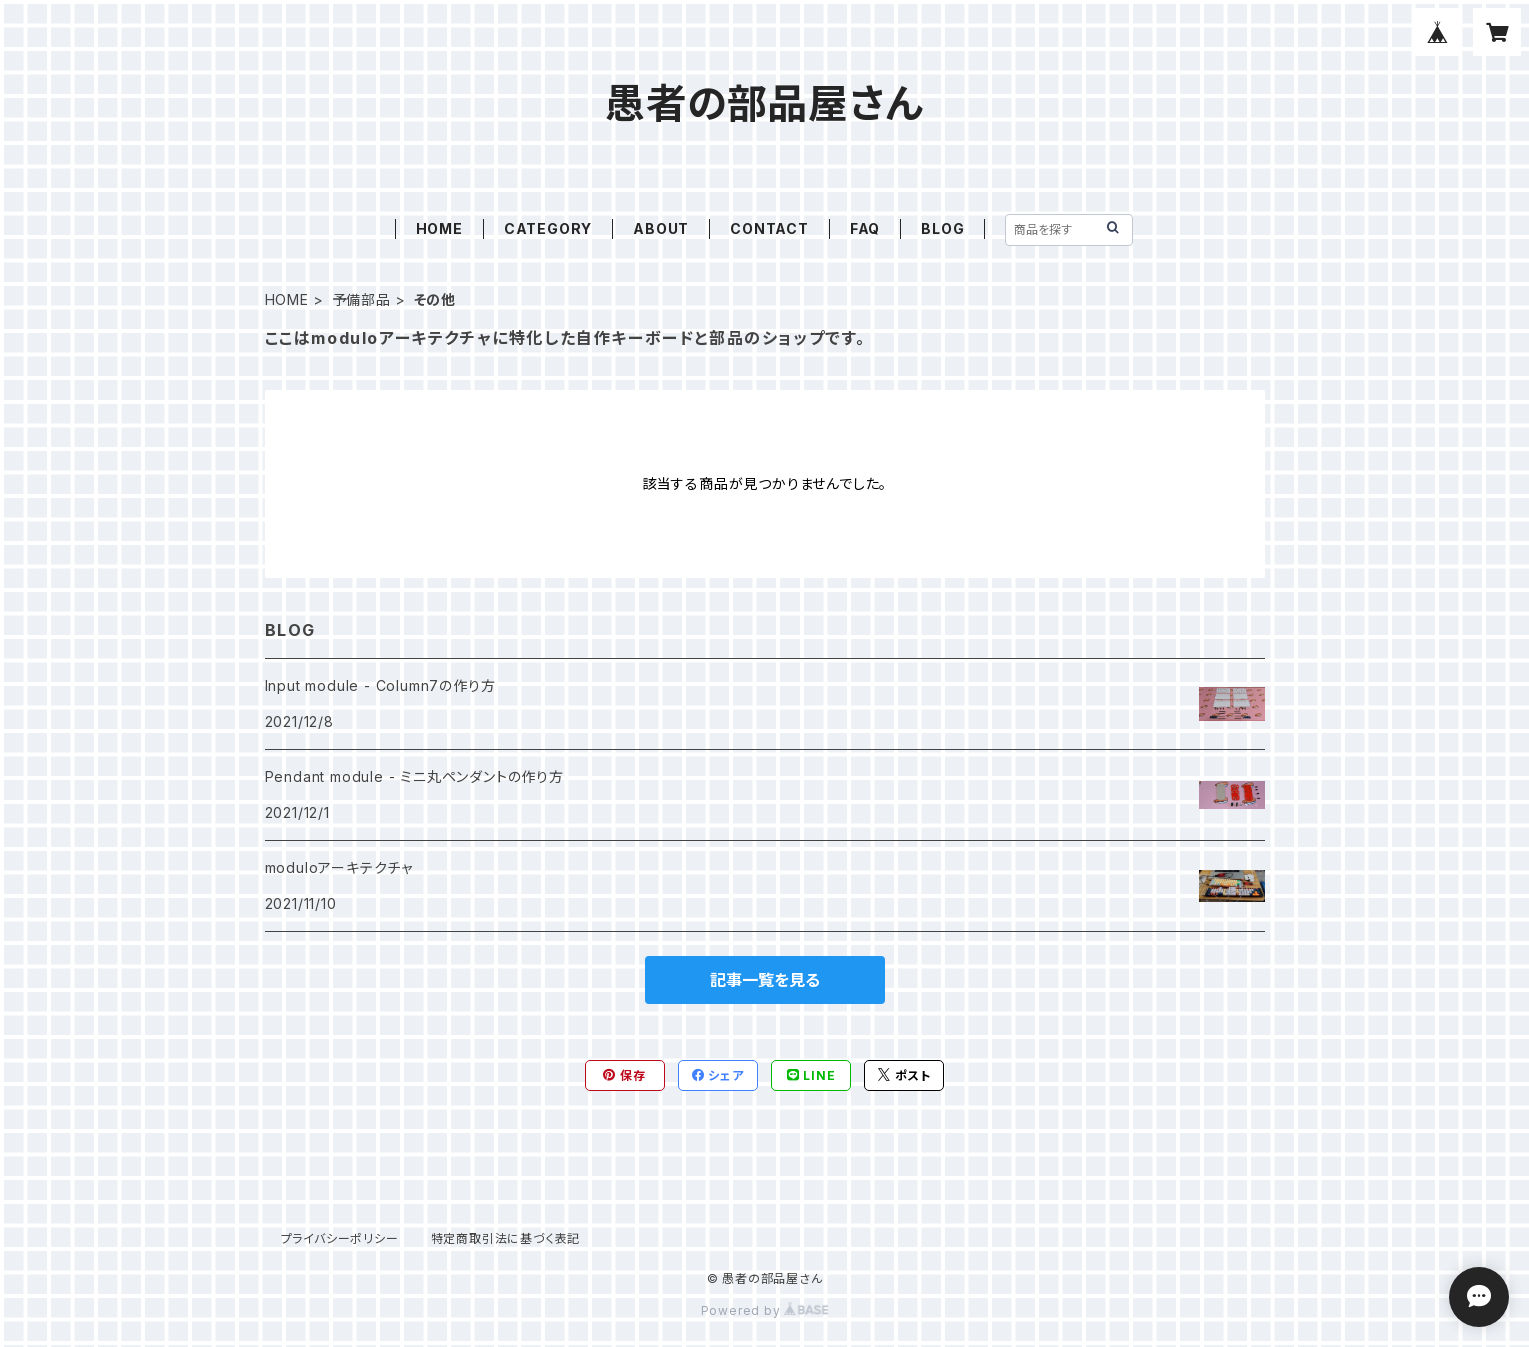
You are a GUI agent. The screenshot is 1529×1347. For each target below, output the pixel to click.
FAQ (865, 228)
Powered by (765, 1310)
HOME (439, 228)
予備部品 (361, 299)
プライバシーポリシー (340, 1238)
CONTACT (769, 228)
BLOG (942, 228)
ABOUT (661, 228)
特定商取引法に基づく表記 (506, 1238)
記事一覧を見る (765, 980)
